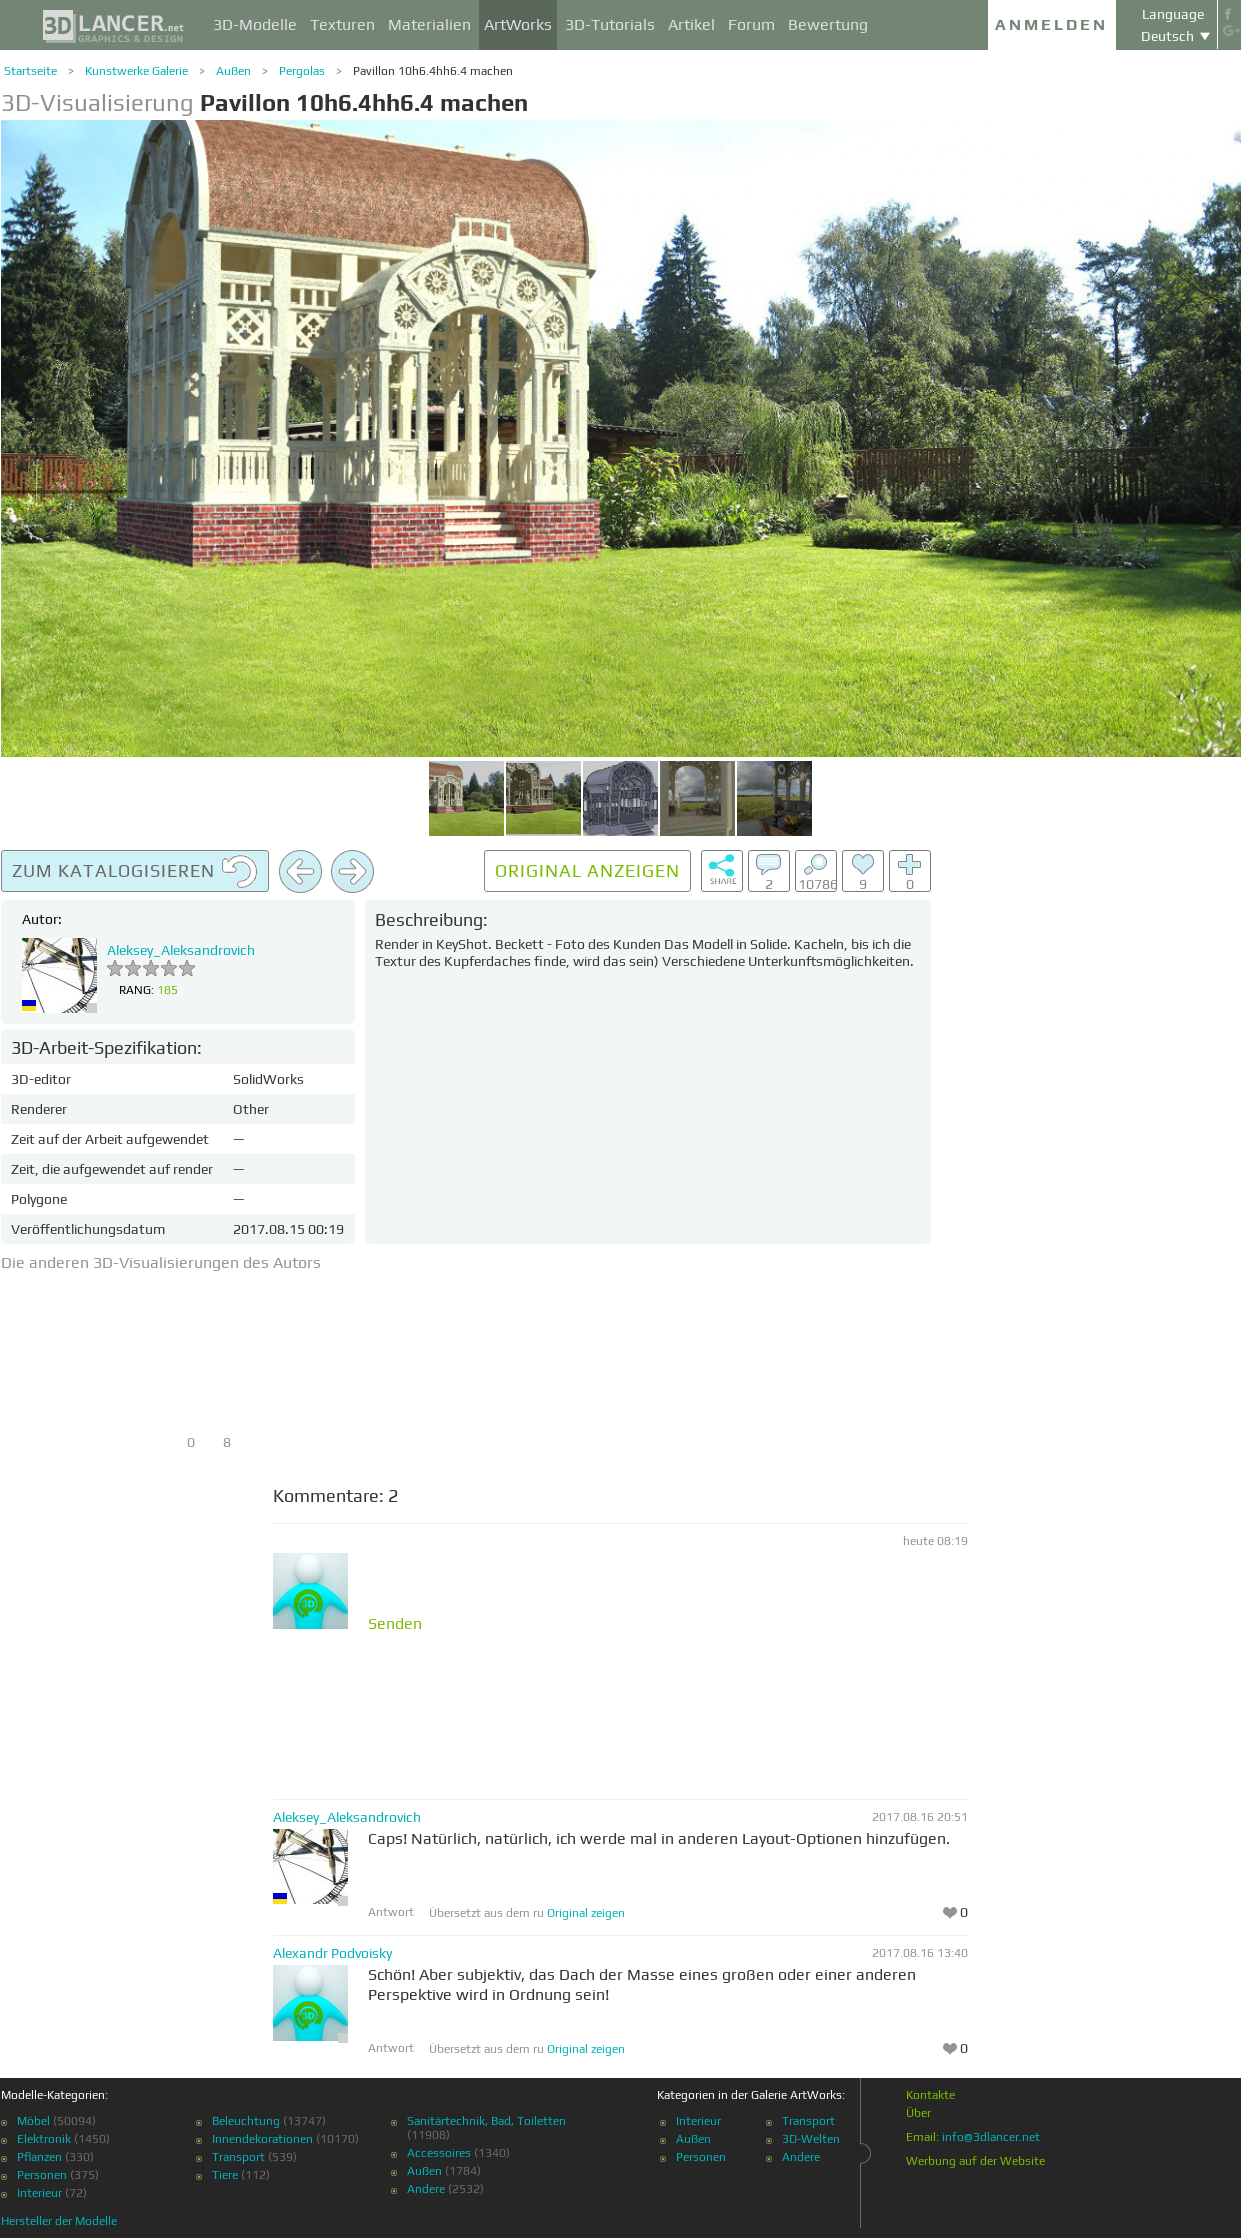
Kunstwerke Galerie (136, 71)
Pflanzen (39, 2157)
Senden (395, 1624)
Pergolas (302, 71)
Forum (751, 24)
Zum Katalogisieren (135, 872)
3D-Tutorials (610, 24)
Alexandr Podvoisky (332, 1953)
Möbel (33, 2121)
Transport (238, 2157)
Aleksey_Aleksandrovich (181, 950)
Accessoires (439, 2153)
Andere (426, 2189)
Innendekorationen (262, 2139)
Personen (42, 2175)
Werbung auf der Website (975, 2161)
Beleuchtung (246, 2121)
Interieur (39, 2193)
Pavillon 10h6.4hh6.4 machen (433, 71)
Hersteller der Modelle (59, 2221)
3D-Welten (811, 2139)
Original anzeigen (587, 870)
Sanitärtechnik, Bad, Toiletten (486, 2121)
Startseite (30, 71)
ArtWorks (518, 24)
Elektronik (44, 2139)
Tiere (225, 2175)
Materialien (429, 24)
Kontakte (930, 2095)
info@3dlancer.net (991, 2137)
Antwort (391, 1912)
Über (918, 2113)
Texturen (342, 24)
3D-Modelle (255, 24)
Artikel (691, 24)
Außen (233, 71)
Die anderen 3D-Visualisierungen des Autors (161, 1262)
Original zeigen (586, 1913)
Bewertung (828, 24)
